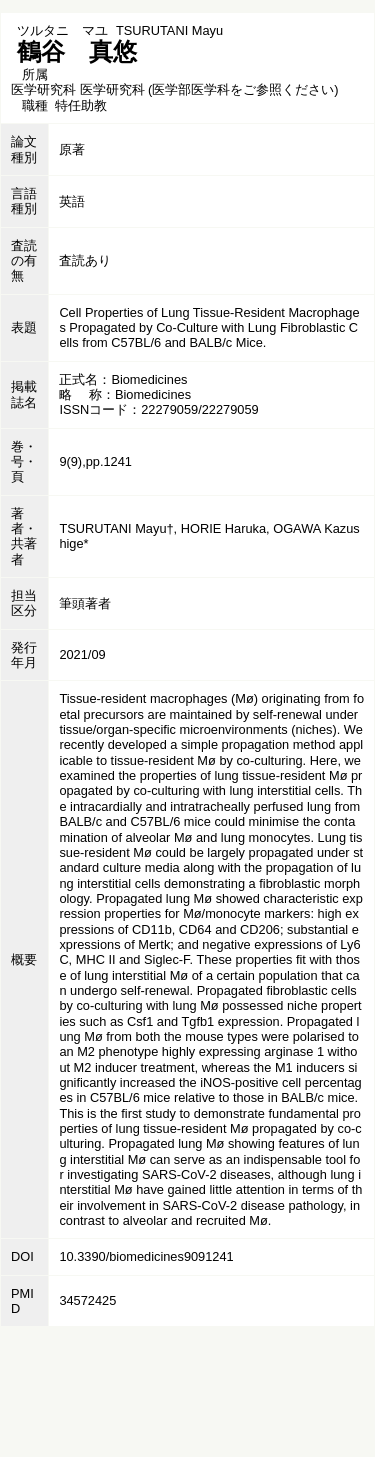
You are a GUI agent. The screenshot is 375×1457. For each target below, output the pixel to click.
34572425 (87, 1300)
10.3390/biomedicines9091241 (146, 1256)
